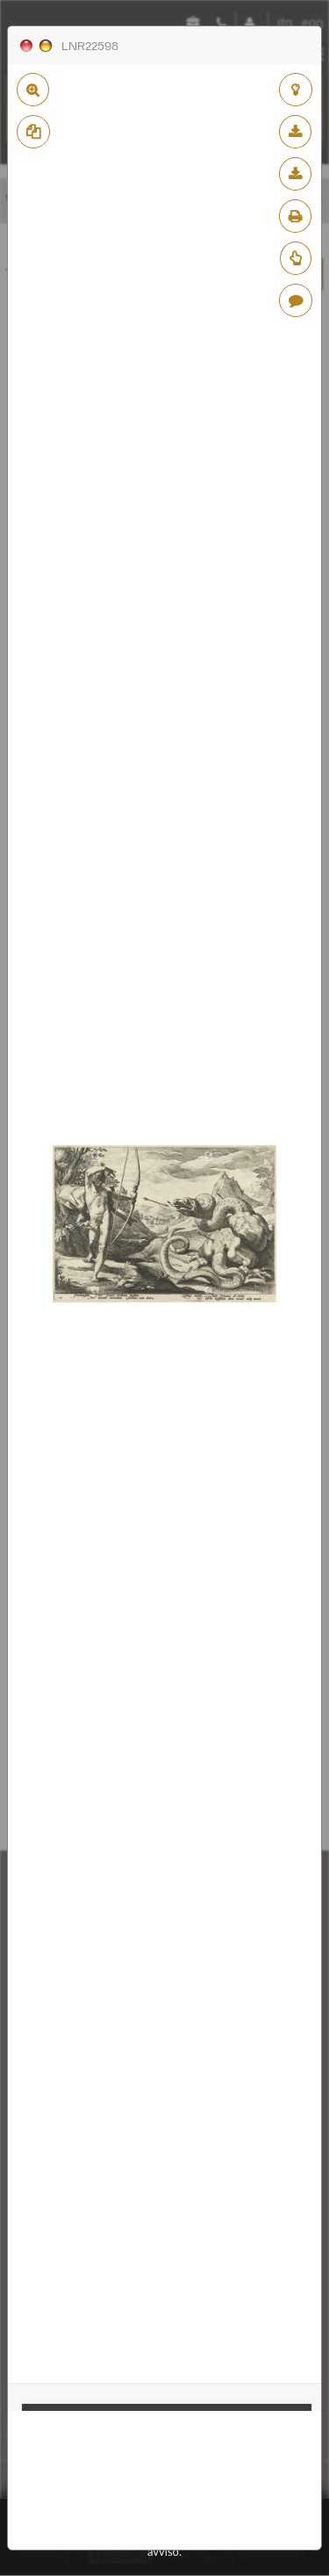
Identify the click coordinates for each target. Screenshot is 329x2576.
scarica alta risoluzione (295, 174)
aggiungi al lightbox (295, 89)
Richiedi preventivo (295, 258)
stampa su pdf (295, 216)
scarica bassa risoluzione (295, 131)
